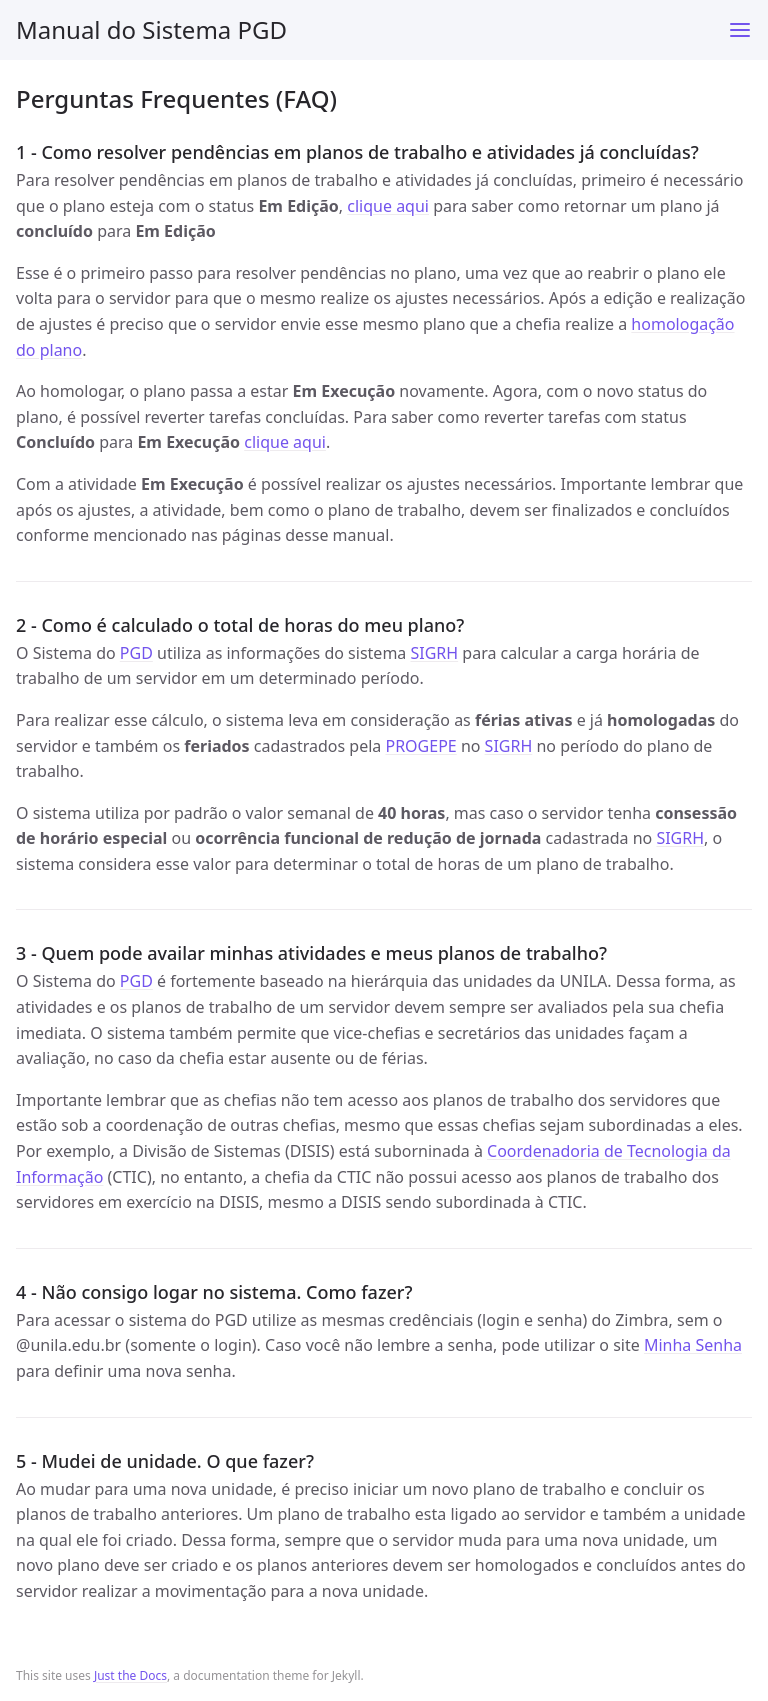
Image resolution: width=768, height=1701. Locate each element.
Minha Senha (693, 1345)
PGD (136, 653)
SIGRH (434, 653)
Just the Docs (130, 1675)
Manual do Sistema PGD (151, 29)
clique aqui (388, 206)
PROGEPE (420, 746)
